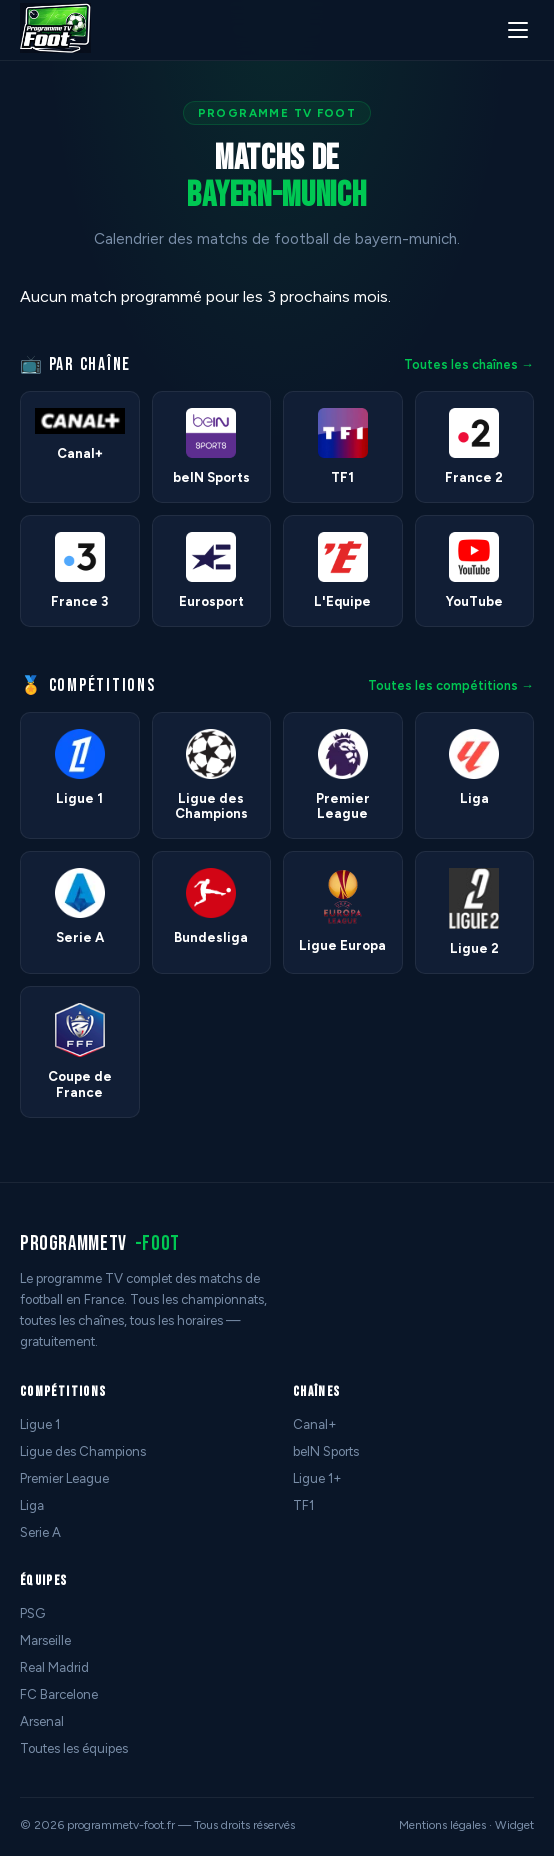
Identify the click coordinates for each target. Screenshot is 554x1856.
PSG (32, 1613)
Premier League (64, 1478)
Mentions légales (442, 1825)
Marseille (45, 1640)
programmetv (100, 1243)
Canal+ (315, 1424)
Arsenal (42, 1721)
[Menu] (518, 30)
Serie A (40, 1532)
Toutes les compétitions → (451, 685)
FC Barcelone (59, 1694)
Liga (32, 1505)
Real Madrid (54, 1667)
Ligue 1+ (317, 1478)
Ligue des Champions (83, 1451)
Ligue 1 (40, 1424)
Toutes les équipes (74, 1748)
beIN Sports (326, 1451)
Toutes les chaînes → (469, 364)
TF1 (303, 1505)
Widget (514, 1825)
